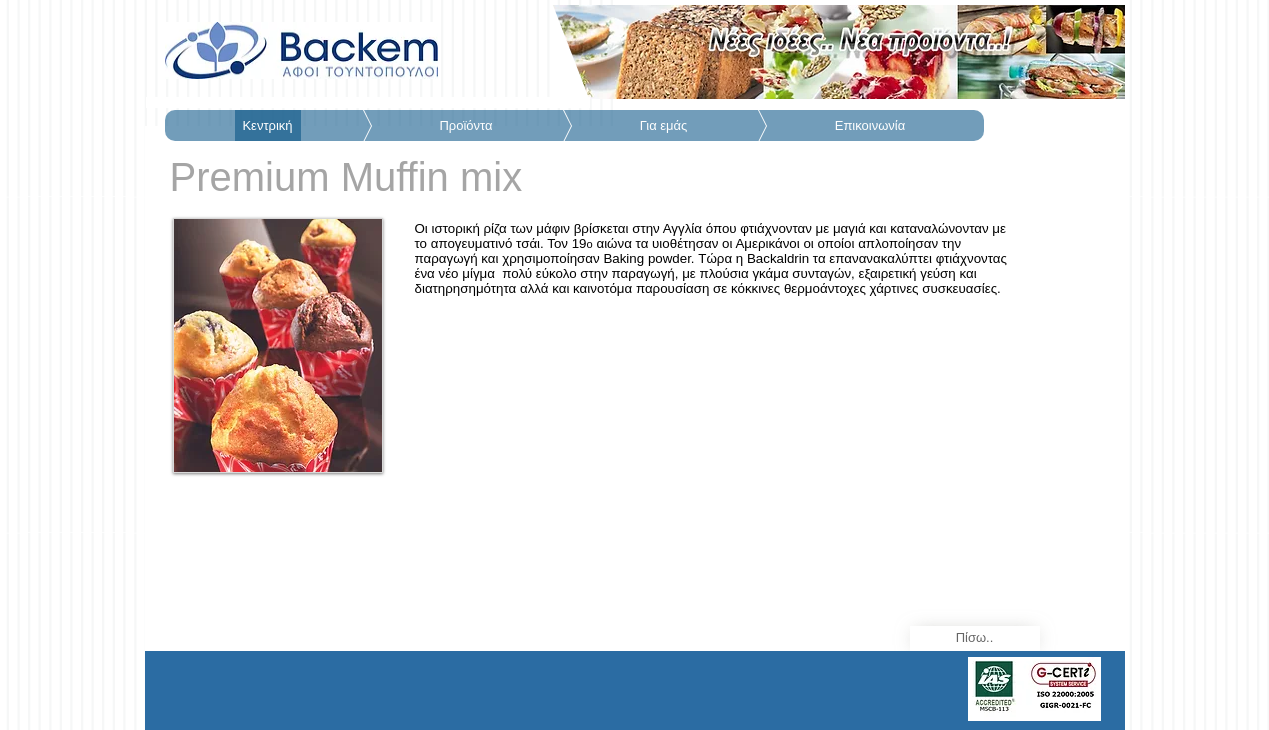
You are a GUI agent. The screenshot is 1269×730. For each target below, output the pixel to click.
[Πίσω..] (975, 638)
